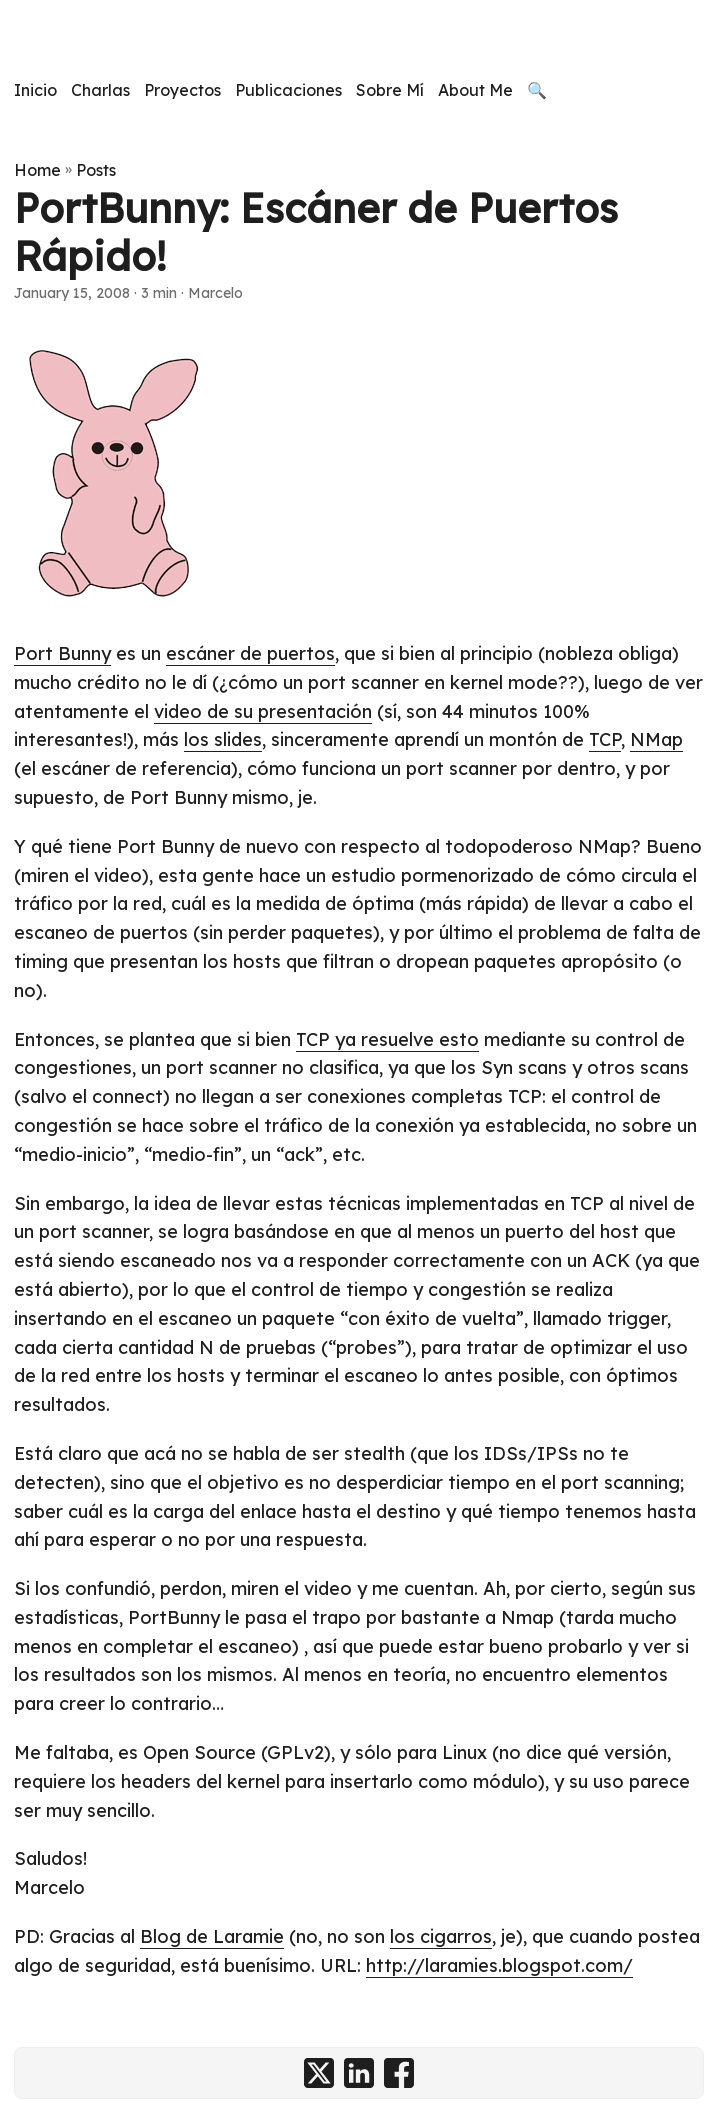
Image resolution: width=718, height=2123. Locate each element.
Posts (96, 170)
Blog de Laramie (212, 1936)
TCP (605, 739)
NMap (656, 739)
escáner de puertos (250, 653)
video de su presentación (263, 711)
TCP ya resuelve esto (387, 1039)
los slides (223, 739)
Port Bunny (62, 653)
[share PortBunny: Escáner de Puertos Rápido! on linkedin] (359, 2073)
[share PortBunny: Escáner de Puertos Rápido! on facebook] (399, 2073)
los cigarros (441, 1936)
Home (37, 170)
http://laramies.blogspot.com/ (499, 1965)
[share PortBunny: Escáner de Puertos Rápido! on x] (319, 2073)
